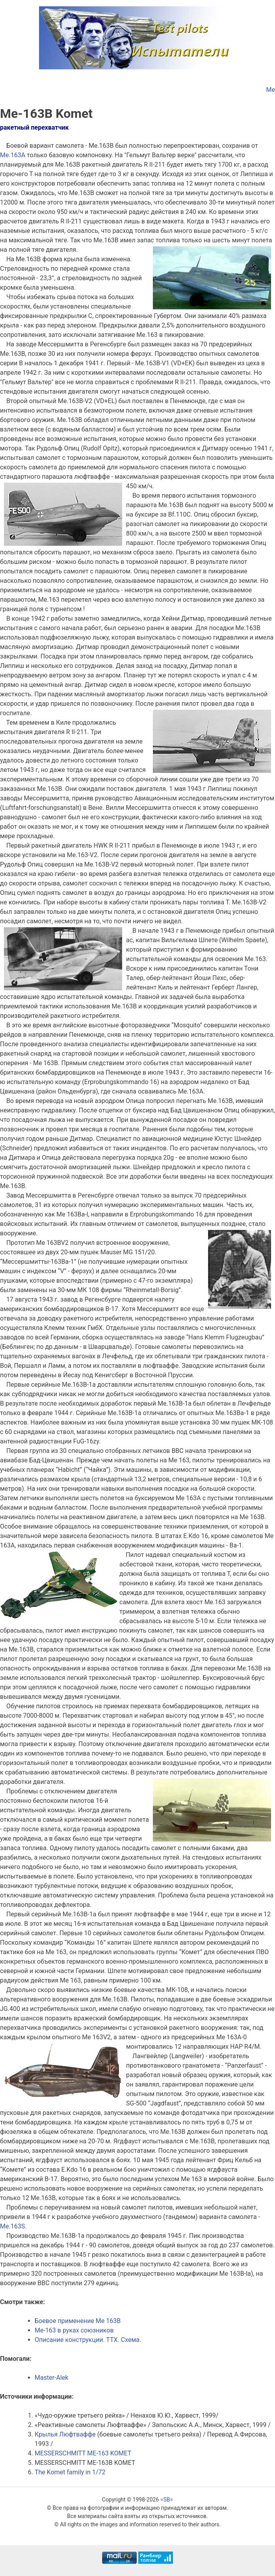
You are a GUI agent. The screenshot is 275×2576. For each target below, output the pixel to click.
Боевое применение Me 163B (78, 2321)
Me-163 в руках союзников (74, 2330)
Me (270, 89)
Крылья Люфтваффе (65, 2434)
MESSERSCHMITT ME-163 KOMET (83, 2453)
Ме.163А (12, 155)
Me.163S (12, 2226)
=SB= (166, 2499)
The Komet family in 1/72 (70, 2472)
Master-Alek (51, 2377)
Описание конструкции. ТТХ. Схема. (88, 2340)
